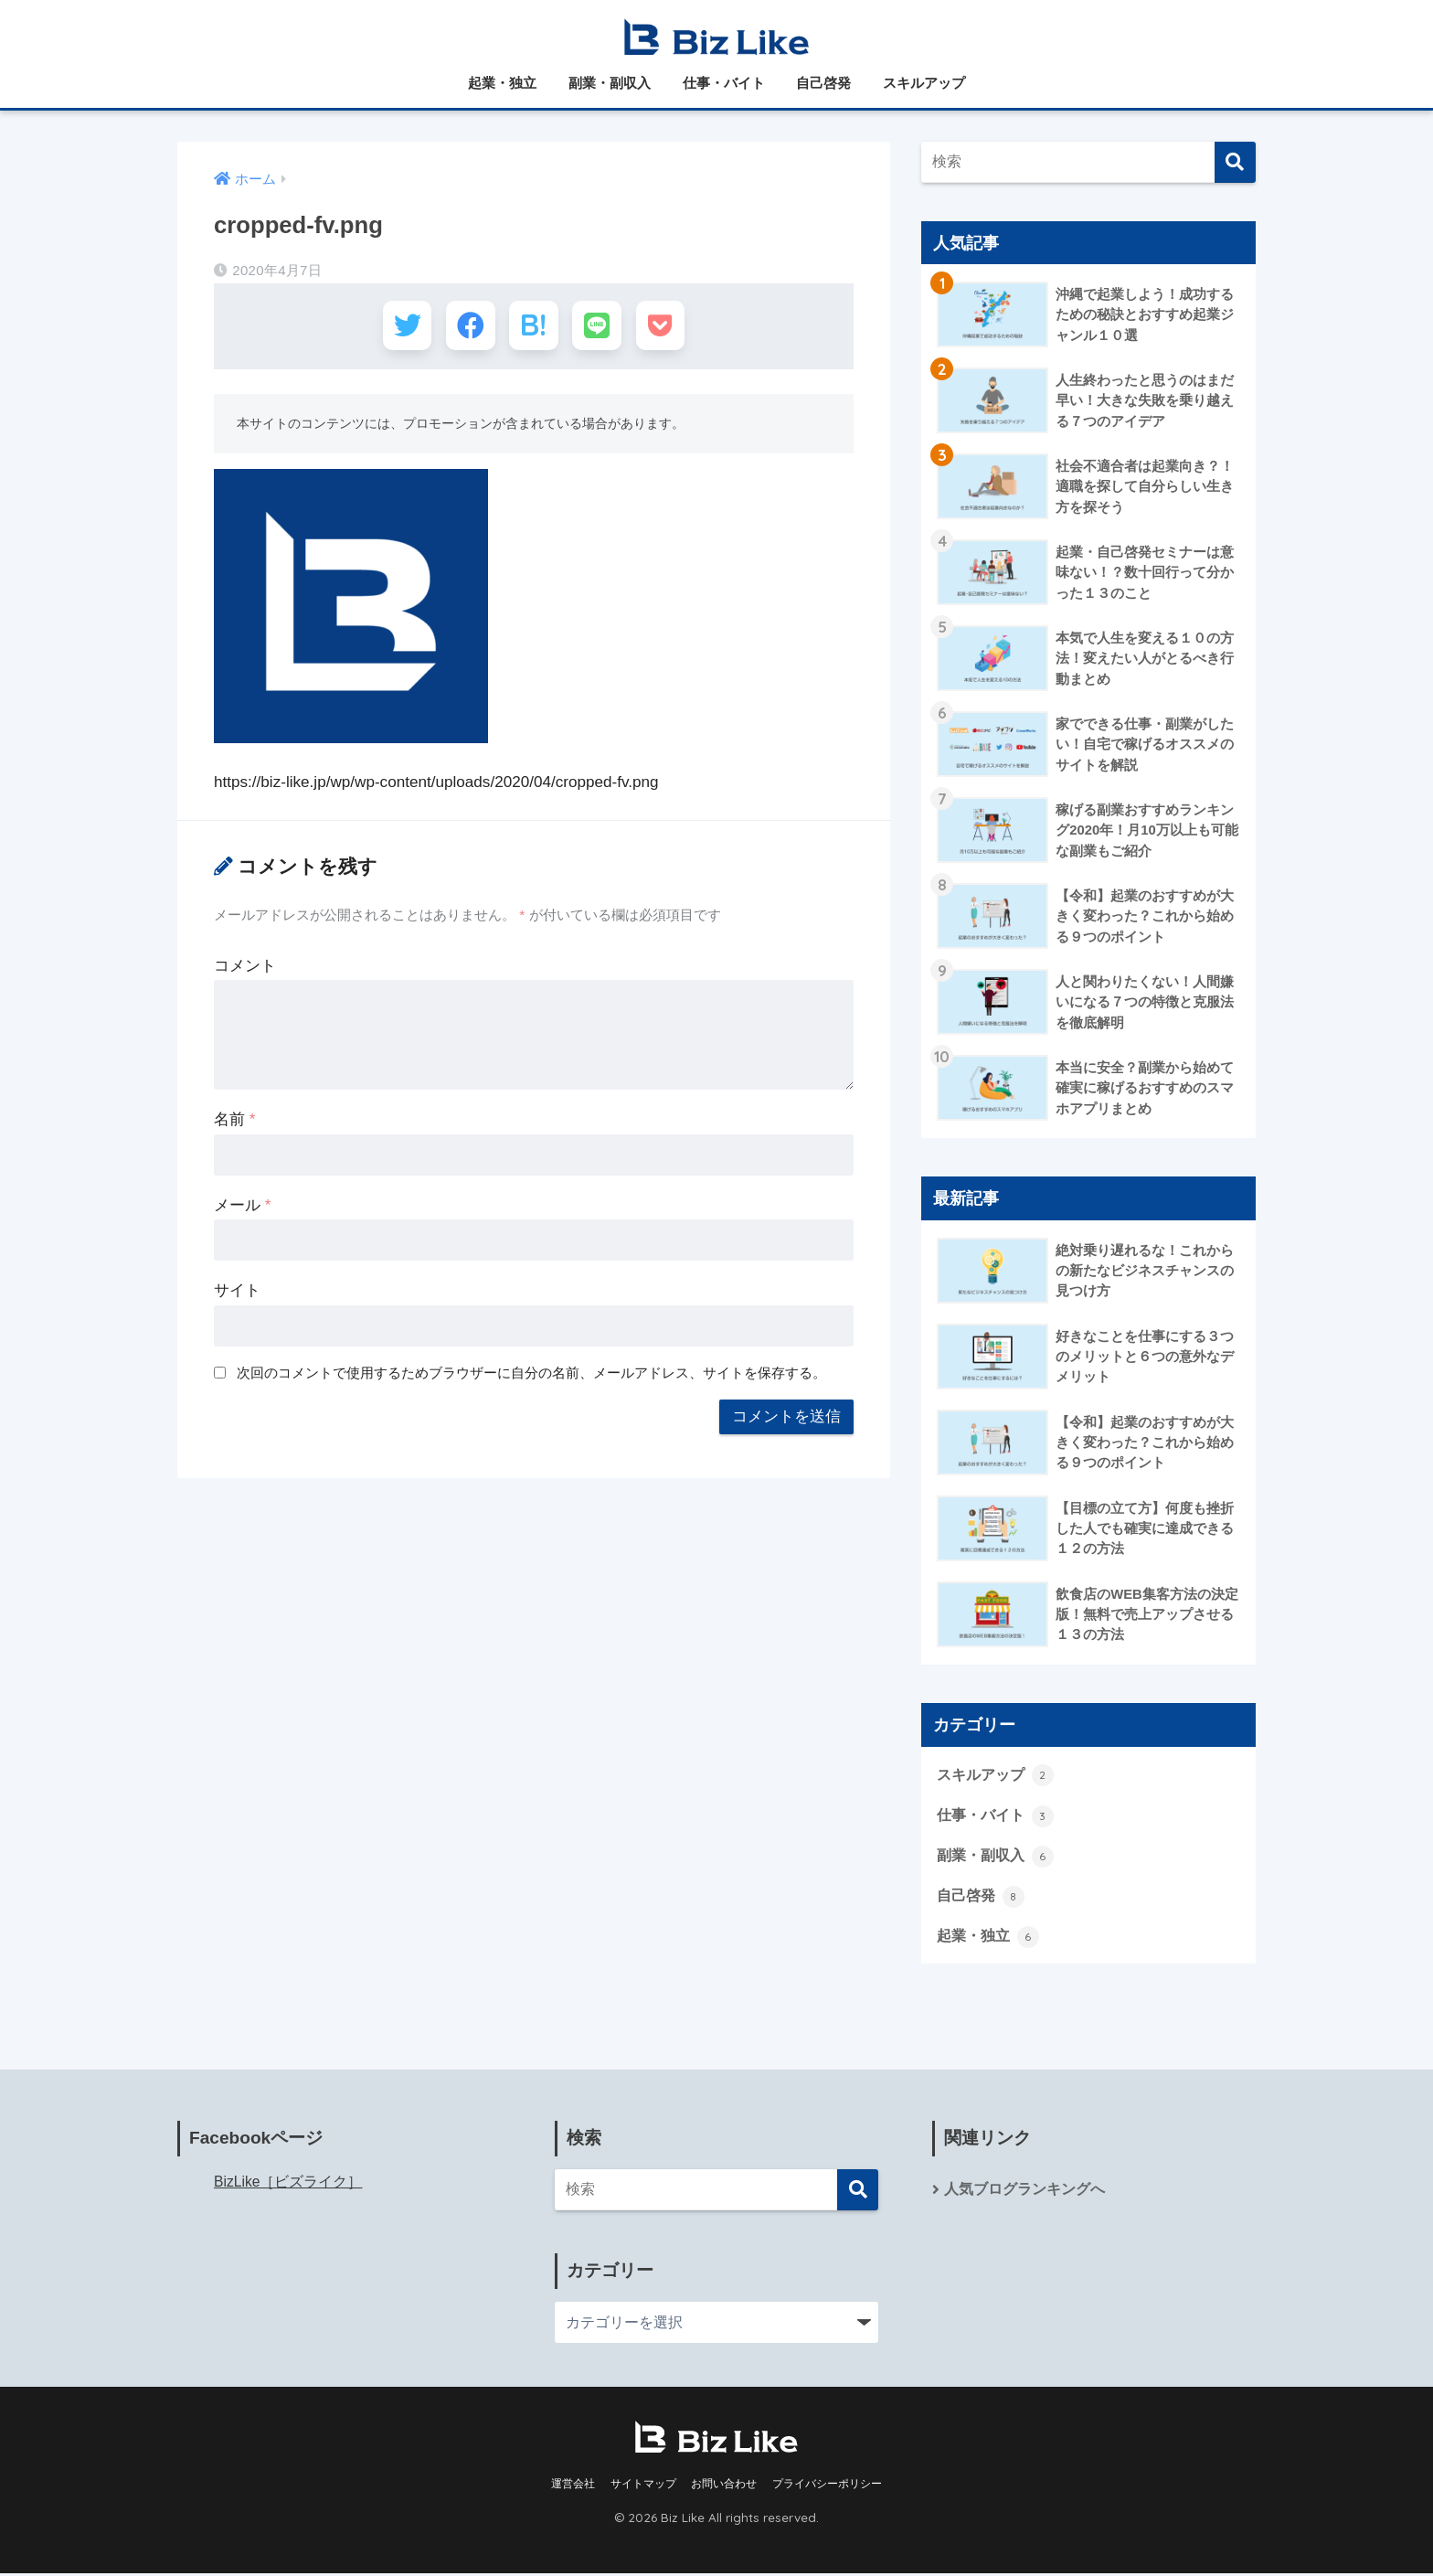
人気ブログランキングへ (1024, 2191)
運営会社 (573, 2486)
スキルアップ (924, 82)
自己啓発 (823, 82)
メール (242, 1209)
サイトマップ (643, 2486)
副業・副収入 (609, 82)
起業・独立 (502, 82)
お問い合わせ (724, 2486)
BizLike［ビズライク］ (288, 2184)
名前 (234, 1124)
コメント (245, 970)
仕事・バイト (724, 82)
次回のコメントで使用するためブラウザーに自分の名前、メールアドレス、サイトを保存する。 (531, 1376)
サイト (237, 1295)
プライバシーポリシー (827, 2486)
